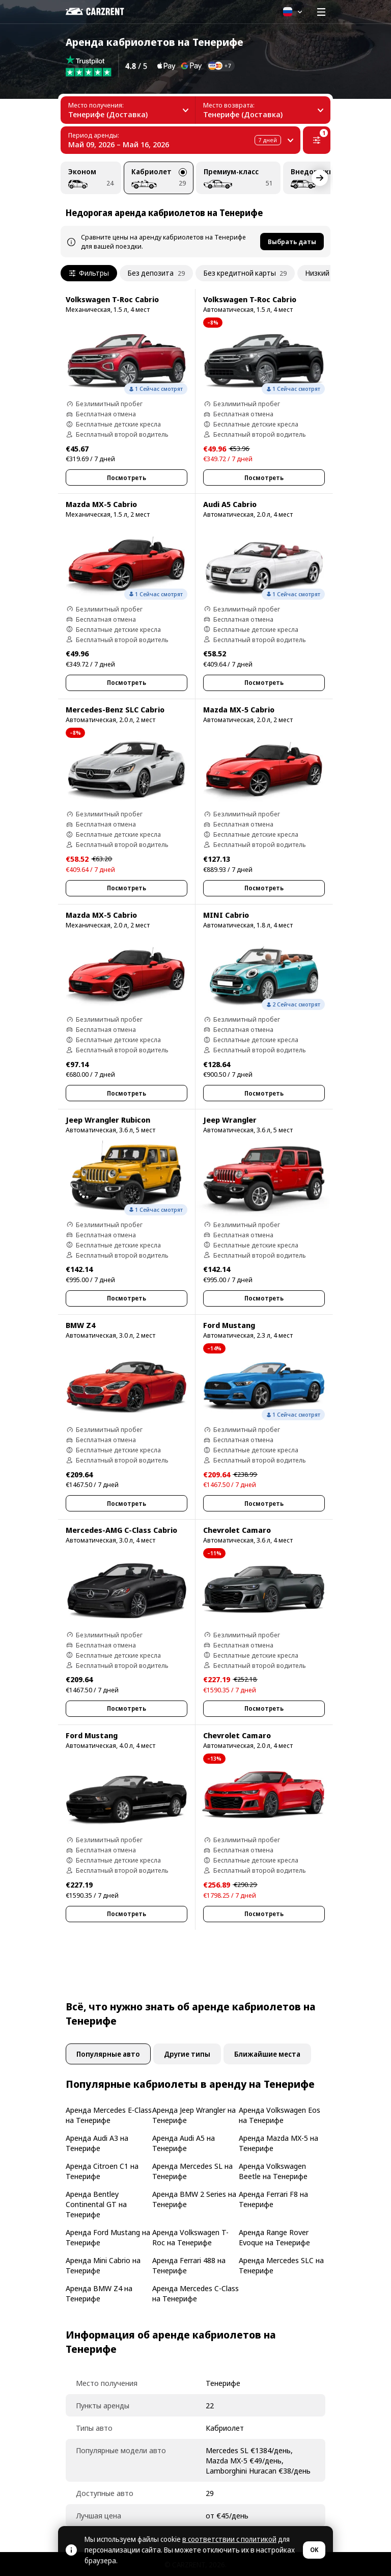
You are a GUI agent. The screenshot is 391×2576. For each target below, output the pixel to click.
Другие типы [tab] (187, 2054)
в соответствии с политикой (229, 2539)
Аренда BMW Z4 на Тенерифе (99, 2293)
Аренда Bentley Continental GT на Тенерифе (96, 2204)
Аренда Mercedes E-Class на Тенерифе (109, 2115)
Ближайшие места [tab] (267, 2054)
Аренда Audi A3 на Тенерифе (97, 2143)
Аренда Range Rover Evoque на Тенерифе (274, 2237)
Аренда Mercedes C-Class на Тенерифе (195, 2293)
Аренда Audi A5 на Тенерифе (183, 2143)
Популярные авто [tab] (108, 2054)
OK (314, 2549)
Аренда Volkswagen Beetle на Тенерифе (273, 2171)
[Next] (320, 178)
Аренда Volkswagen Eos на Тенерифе (279, 2115)
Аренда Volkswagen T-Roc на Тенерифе (190, 2237)
